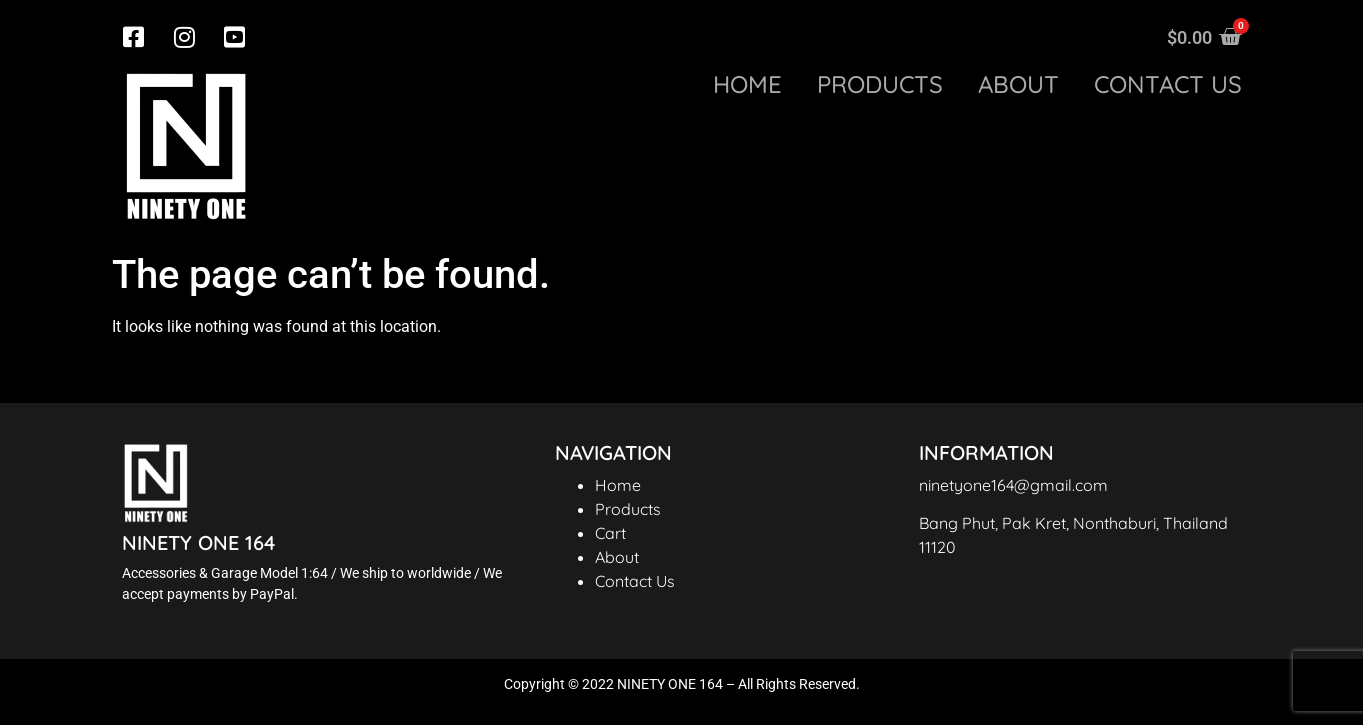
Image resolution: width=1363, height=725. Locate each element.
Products (880, 84)
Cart (610, 533)
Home (747, 84)
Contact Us (635, 581)
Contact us (1168, 84)
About (1018, 84)
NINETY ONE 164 (198, 542)
